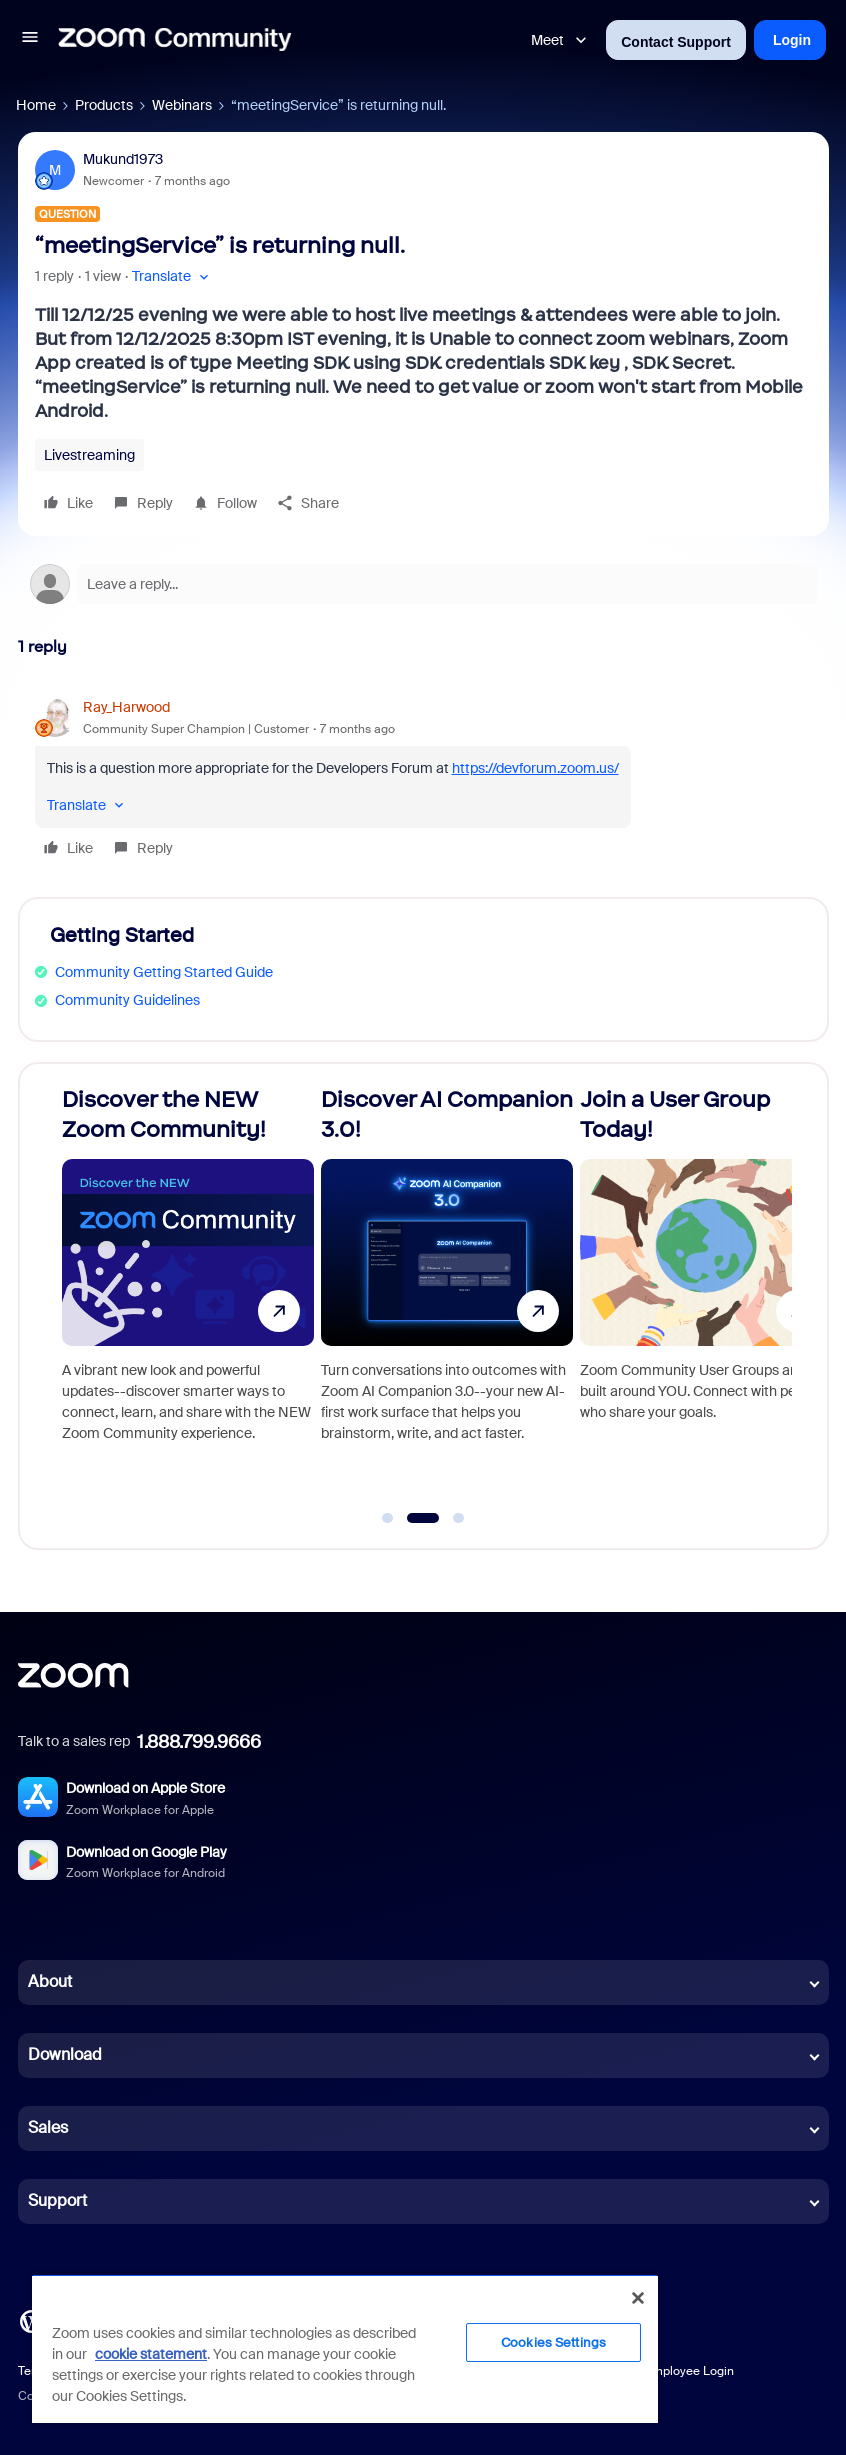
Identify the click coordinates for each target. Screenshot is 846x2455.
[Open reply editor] (423, 584)
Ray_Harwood (126, 707)
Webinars (182, 105)
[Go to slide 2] (422, 1518)
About (50, 1981)
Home (36, 105)
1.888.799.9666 (199, 1742)
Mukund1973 (123, 159)
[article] (423, 780)
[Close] (638, 2298)
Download (65, 2054)
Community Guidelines (127, 1000)
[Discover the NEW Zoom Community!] (188, 1297)
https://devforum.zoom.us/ (535, 768)
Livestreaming (89, 455)
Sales (48, 2127)
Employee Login (689, 2371)
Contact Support (676, 42)
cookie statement (151, 2354)
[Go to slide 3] (459, 1518)
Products (104, 105)
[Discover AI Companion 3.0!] (447, 1297)
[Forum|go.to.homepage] (175, 40)
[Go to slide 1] (388, 1518)
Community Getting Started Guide (164, 972)
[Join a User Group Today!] (706, 1297)
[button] (30, 40)
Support (57, 2200)
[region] (345, 2348)
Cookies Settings (553, 2342)
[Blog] (31, 2319)
